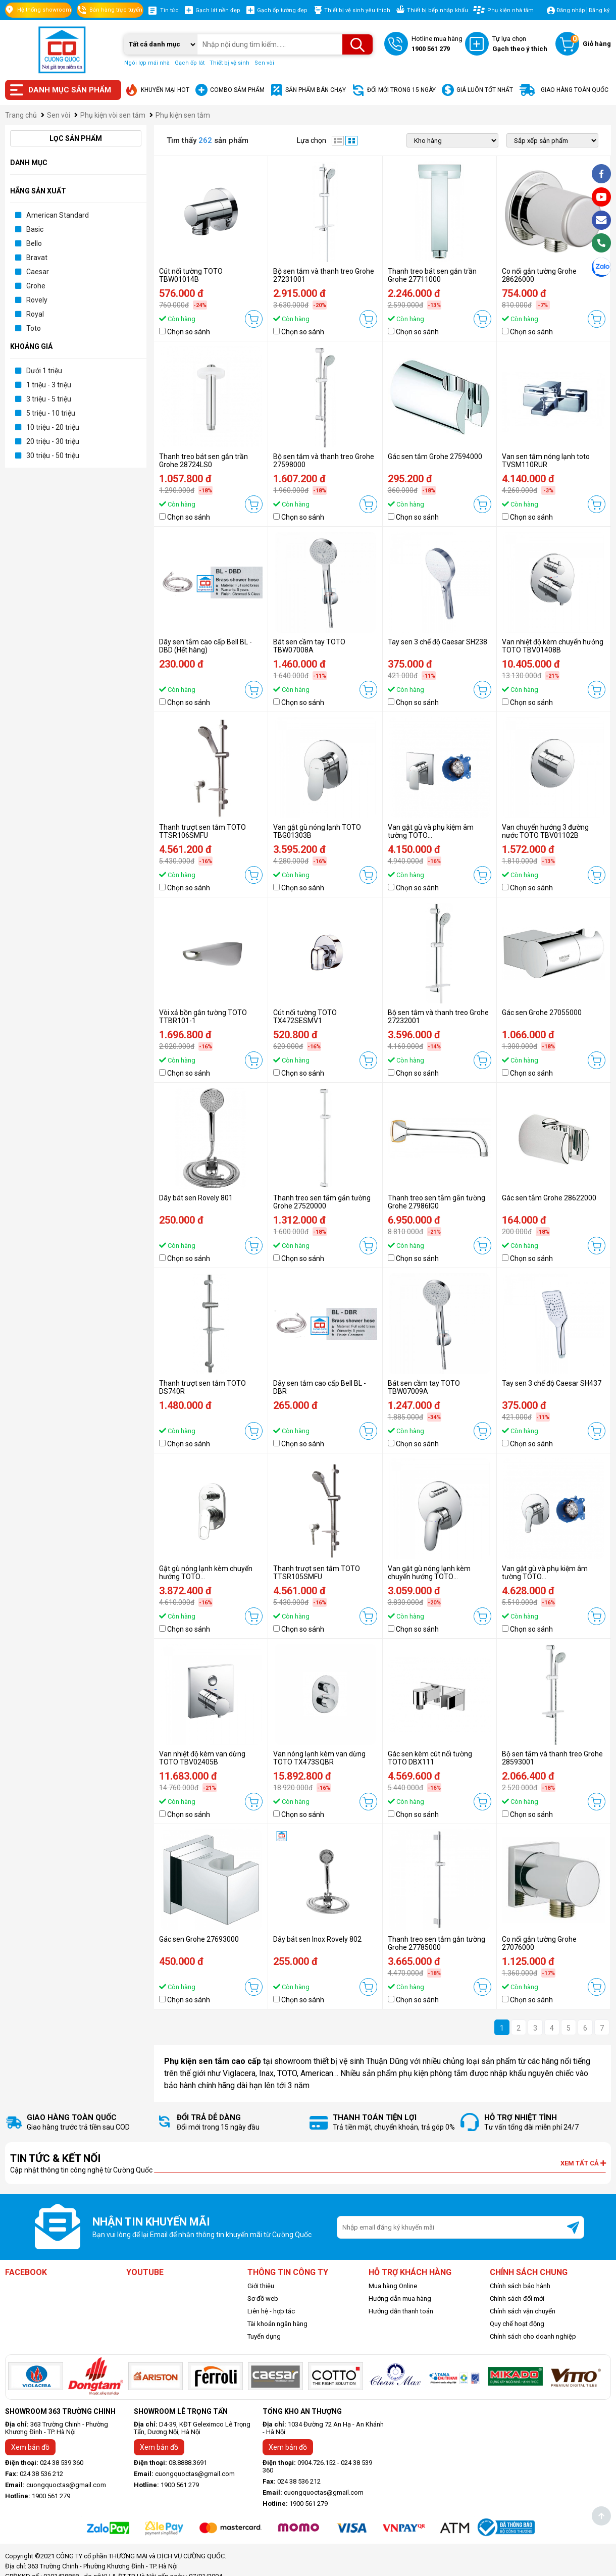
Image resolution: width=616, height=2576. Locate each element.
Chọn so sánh (188, 332)
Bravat (36, 258)
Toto (33, 328)
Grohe (35, 286)
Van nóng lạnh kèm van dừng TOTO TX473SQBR (319, 1758)
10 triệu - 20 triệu (52, 427)
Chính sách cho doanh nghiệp (533, 2336)
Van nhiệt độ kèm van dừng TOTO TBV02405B (202, 1758)
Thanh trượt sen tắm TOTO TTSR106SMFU (202, 831)
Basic (34, 229)
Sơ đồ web (262, 2298)
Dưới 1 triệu (44, 371)
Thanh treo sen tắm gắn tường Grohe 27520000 (322, 1202)
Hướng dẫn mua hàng (400, 2298)
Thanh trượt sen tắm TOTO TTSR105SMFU (316, 1572)
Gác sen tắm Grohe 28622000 (549, 1198)
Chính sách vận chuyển (522, 2311)
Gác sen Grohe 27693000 (199, 1939)
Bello (34, 243)
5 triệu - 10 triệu (50, 413)
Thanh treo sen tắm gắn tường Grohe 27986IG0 (436, 1202)
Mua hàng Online (393, 2286)
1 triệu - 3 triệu (48, 385)
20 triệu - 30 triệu (52, 441)
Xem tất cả (583, 2163)
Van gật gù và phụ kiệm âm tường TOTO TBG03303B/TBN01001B (545, 1576)
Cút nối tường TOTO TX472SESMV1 (305, 1016)
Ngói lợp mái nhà (147, 63)
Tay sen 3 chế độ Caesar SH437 (551, 1383)
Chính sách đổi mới (517, 2298)
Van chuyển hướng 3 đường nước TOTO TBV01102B (545, 831)
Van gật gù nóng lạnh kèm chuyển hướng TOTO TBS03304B (429, 1576)
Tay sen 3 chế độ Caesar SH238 (437, 642)
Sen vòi (264, 63)
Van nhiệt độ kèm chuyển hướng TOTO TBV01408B (552, 646)
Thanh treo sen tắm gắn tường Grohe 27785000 (436, 1943)
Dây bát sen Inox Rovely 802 (317, 1939)
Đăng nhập (570, 10)
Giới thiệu (260, 2286)
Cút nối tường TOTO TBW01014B (191, 275)
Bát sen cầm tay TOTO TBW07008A (309, 646)
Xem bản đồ (30, 2447)
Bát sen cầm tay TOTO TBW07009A (424, 1387)
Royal (35, 314)
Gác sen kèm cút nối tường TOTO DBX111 (430, 1758)
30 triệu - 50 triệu (52, 455)
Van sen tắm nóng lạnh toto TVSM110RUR (546, 460)
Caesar (37, 272)
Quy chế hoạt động (517, 2324)
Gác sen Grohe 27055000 (542, 1012)
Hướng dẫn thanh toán (401, 2311)
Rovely (36, 300)
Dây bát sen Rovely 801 (196, 1198)
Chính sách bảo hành (520, 2286)
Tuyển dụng (264, 2336)
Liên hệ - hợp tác (271, 2311)
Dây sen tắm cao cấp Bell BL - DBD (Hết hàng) (205, 646)
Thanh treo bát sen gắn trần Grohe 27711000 (432, 275)
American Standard (57, 215)
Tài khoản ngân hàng (277, 2324)
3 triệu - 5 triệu (48, 399)
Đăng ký (599, 10)
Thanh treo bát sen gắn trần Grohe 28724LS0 (203, 460)
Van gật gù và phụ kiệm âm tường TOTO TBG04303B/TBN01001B (431, 835)
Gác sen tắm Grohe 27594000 (435, 456)
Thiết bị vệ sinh (229, 63)
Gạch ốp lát (189, 63)
